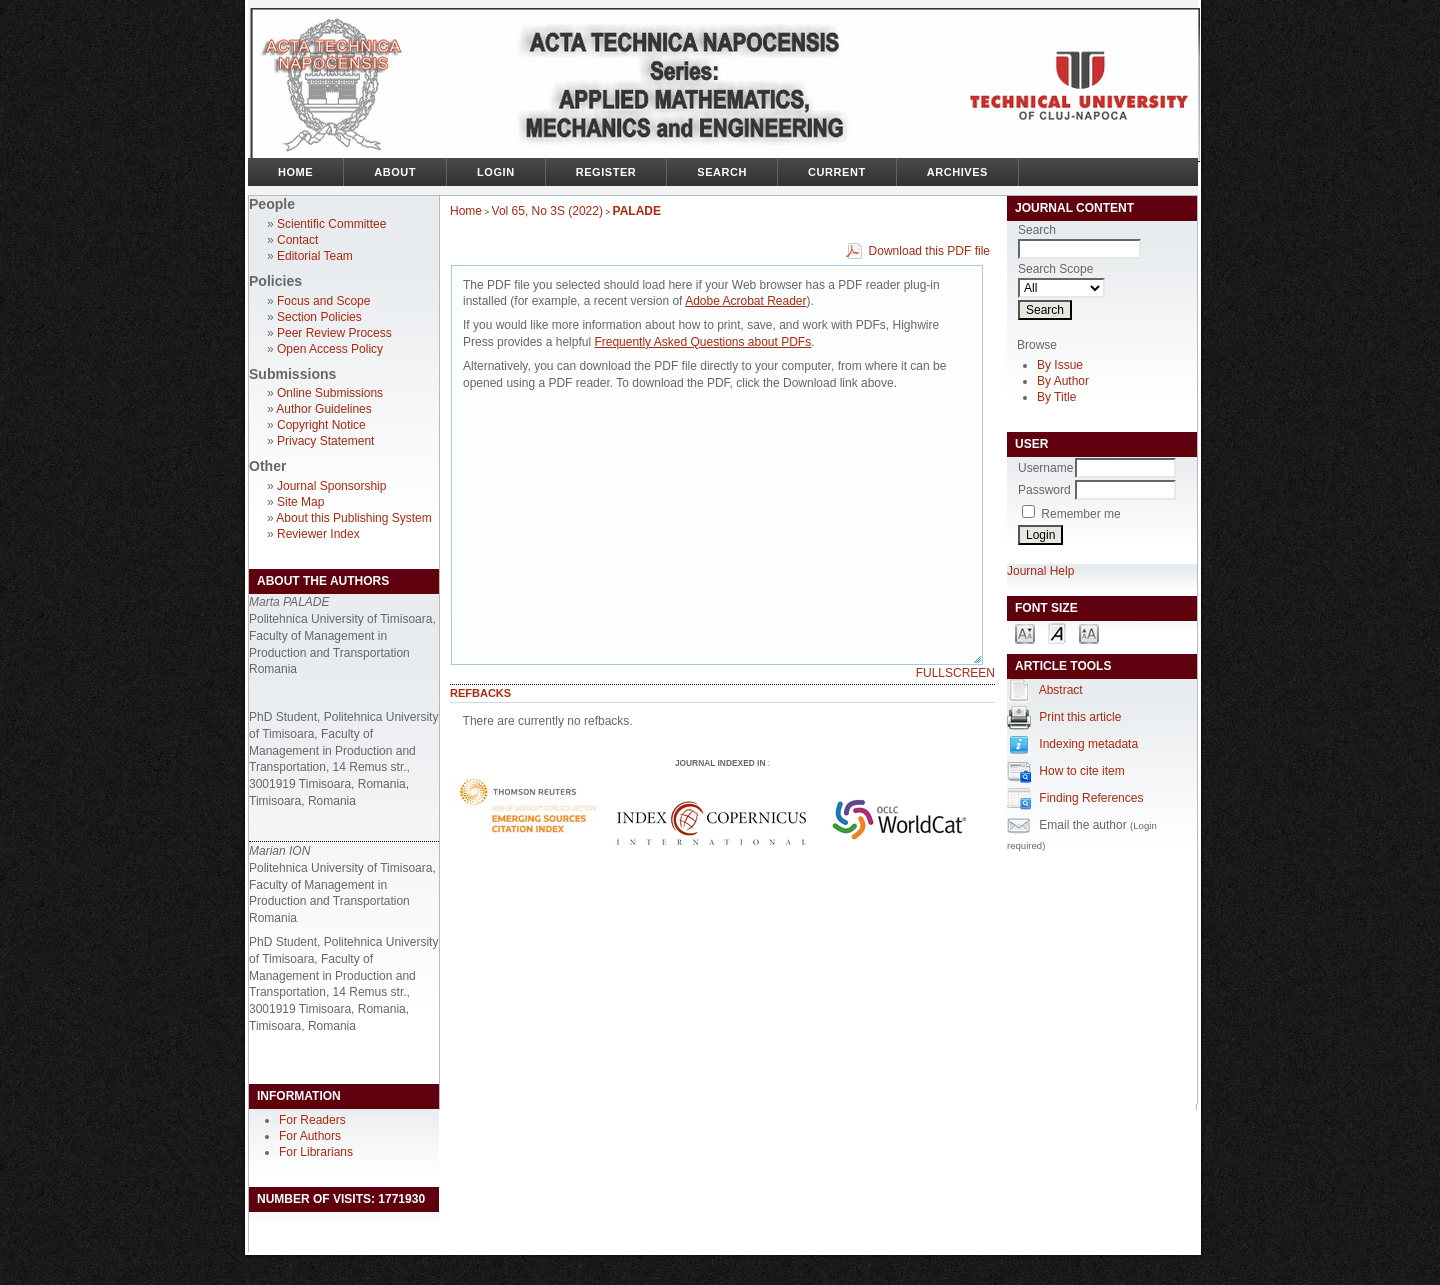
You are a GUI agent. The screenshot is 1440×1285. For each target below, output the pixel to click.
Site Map (300, 502)
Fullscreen (955, 673)
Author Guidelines (323, 409)
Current (837, 172)
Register (606, 172)
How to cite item (1081, 771)
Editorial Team (315, 256)
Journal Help (1040, 571)
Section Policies (319, 317)
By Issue (1060, 365)
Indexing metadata (1088, 744)
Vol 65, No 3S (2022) (547, 211)
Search (722, 172)
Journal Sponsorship (331, 486)
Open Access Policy (330, 349)
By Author (1063, 381)
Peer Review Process (334, 333)
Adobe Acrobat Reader (745, 301)
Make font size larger (1089, 632)
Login (496, 172)
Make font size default (1057, 632)
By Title (1056, 397)
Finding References (1091, 798)
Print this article (1080, 717)
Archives (957, 172)
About (395, 172)
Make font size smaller (1025, 632)
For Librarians (316, 1152)
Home (295, 172)
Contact (297, 240)
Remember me (1080, 514)
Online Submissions (330, 393)
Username (1045, 468)
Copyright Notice (321, 425)
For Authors (310, 1136)
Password (1044, 490)
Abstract (1061, 690)
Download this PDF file (929, 251)
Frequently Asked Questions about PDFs (702, 342)
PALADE (637, 211)
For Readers (312, 1120)
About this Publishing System (353, 518)
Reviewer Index (318, 534)
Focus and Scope (323, 301)
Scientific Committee (331, 224)
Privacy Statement (325, 441)
